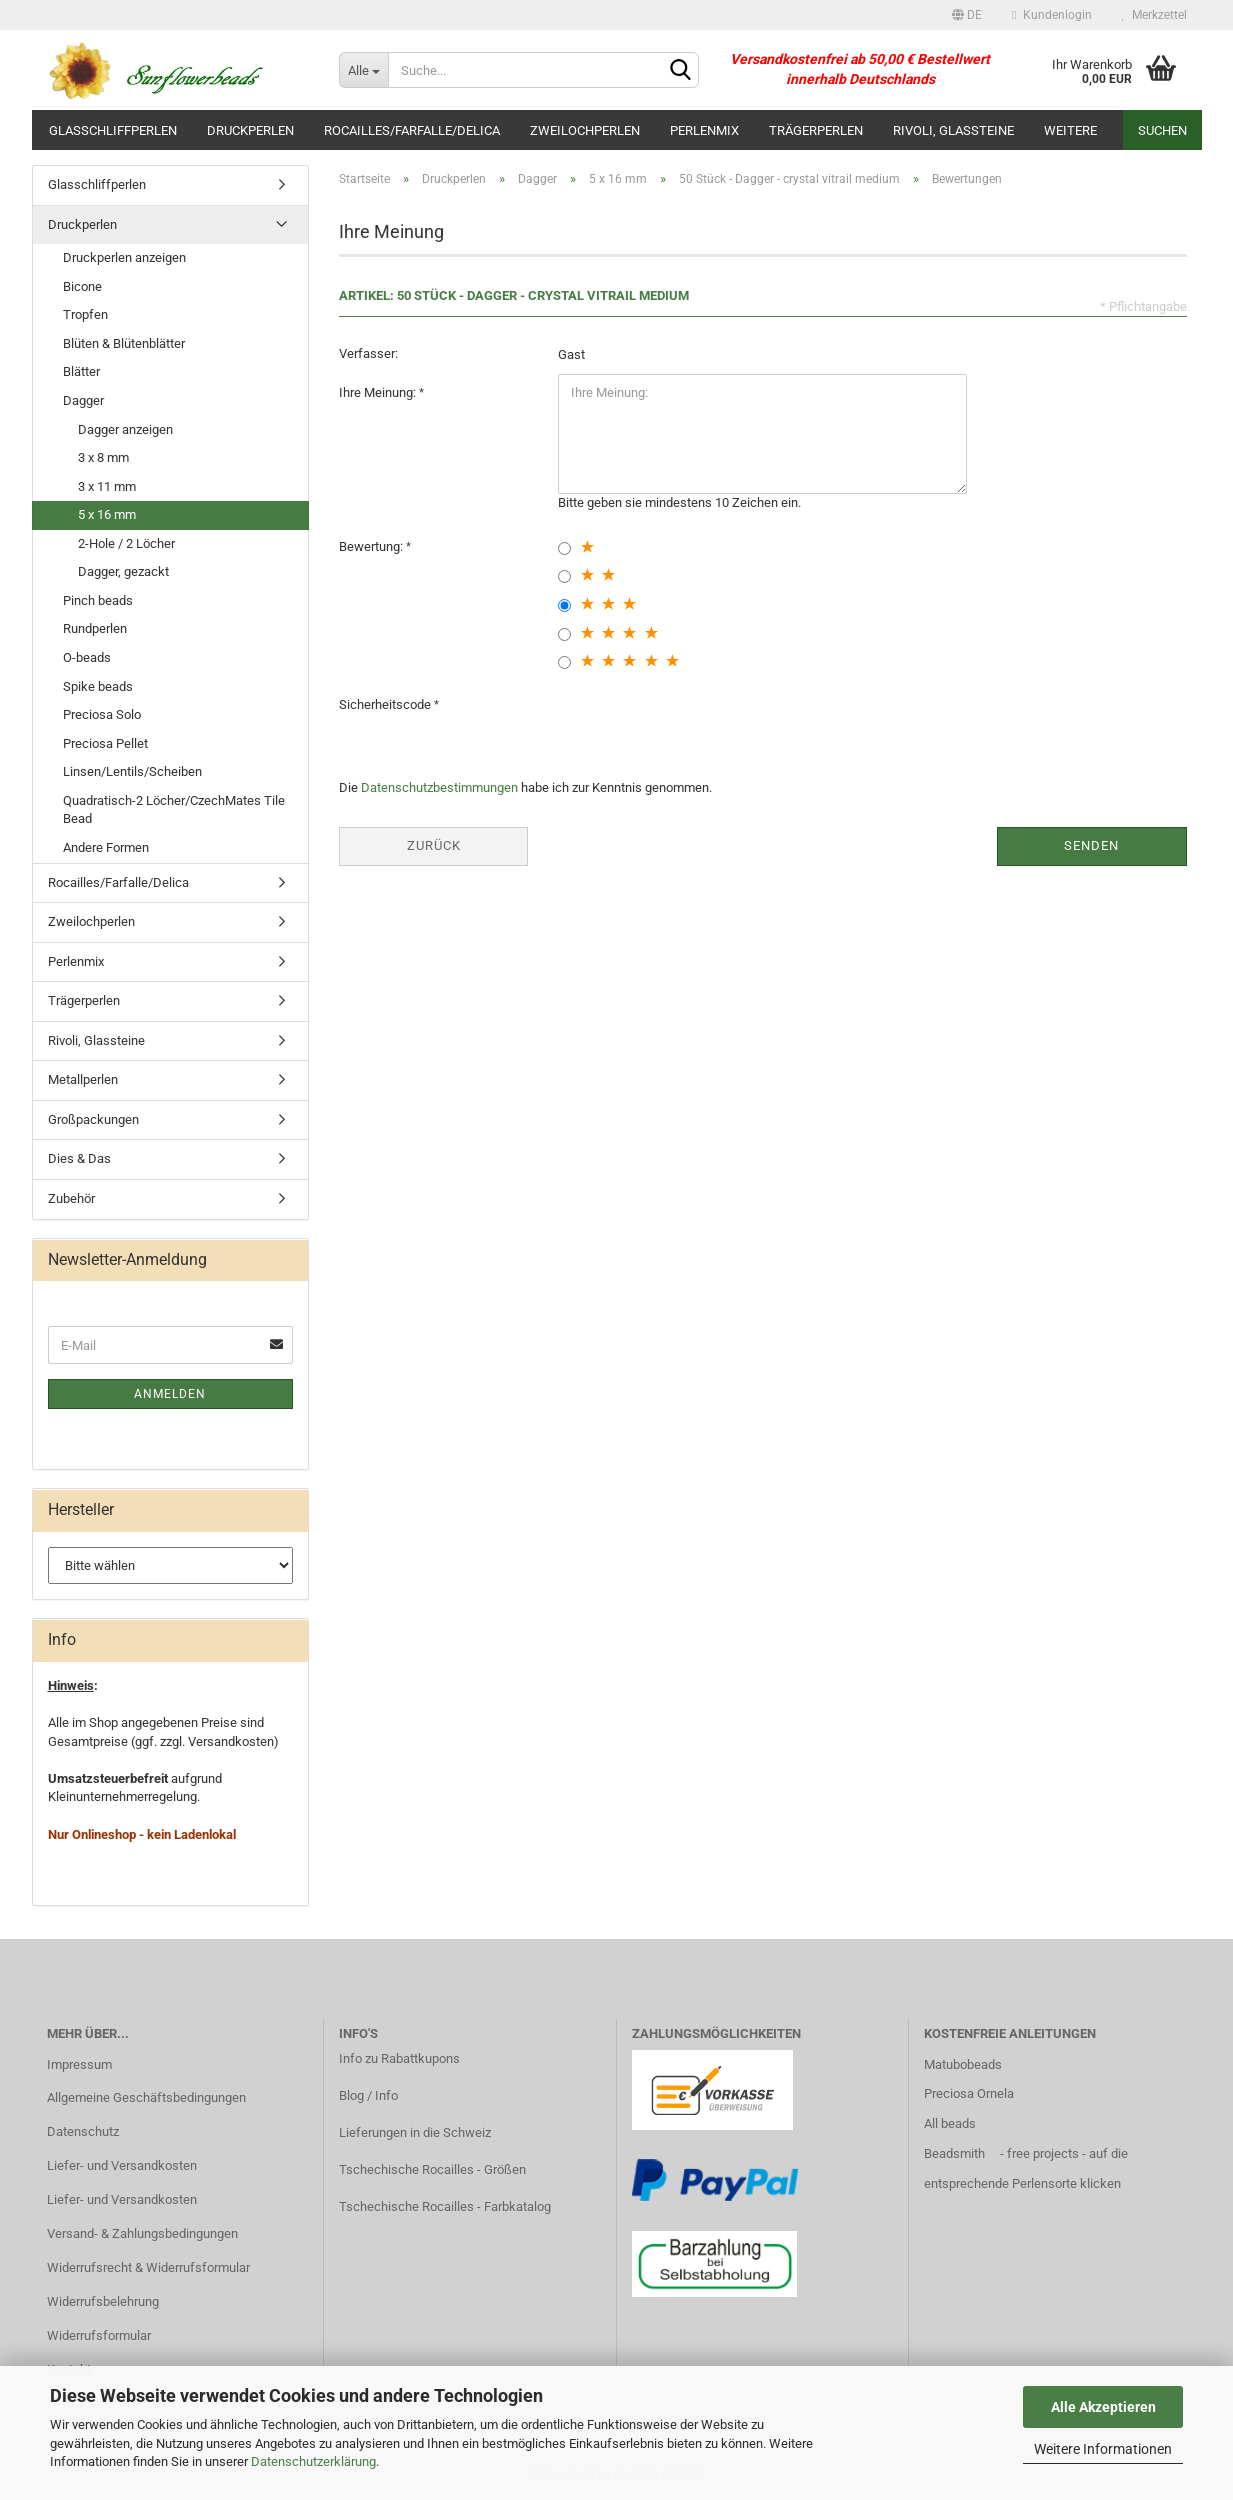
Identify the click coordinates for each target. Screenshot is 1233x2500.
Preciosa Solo (102, 714)
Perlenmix (704, 130)
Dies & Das (79, 1158)
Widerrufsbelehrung (103, 2301)
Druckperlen (250, 130)
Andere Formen (106, 847)
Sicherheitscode (386, 704)
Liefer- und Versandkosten (122, 2165)
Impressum (79, 2064)
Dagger (83, 400)
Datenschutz (83, 2131)
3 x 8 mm (103, 457)
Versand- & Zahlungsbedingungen (142, 2233)
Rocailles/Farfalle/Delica (412, 130)
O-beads (87, 657)
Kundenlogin (1051, 15)
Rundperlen (95, 628)
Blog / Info (368, 2095)
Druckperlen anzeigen (124, 257)
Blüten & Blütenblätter (124, 343)
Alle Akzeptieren (1103, 2407)
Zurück (434, 845)
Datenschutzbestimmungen (439, 787)
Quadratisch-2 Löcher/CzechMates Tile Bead (174, 810)
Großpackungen (93, 1119)
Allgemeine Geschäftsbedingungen (146, 2097)
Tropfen (85, 314)
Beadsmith (954, 2153)
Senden (1091, 845)
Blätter (81, 371)
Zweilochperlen (585, 130)
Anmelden (170, 1394)
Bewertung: (372, 546)
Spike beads (98, 686)
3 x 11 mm (107, 486)
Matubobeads (963, 2064)
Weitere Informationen (1103, 2449)
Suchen (1162, 130)
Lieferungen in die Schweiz (415, 2132)
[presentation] (710, 725)
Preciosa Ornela (969, 2093)
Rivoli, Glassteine (953, 130)
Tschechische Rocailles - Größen (432, 2169)
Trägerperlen (816, 130)
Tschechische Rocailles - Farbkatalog (445, 2206)
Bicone (82, 286)
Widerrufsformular (99, 2335)
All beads (950, 2123)
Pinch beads (98, 600)
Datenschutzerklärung (313, 2461)
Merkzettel (1154, 15)
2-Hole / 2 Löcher (126, 543)
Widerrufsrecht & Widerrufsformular (148, 2267)
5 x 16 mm (107, 514)
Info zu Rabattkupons (399, 2058)
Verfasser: (368, 353)
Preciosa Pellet (105, 743)
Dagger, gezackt (123, 571)
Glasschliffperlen (113, 130)
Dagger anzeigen (125, 429)
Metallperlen (83, 1079)
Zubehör (71, 1198)
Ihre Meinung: (379, 392)
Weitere (1070, 130)
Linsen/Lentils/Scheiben (132, 771)
